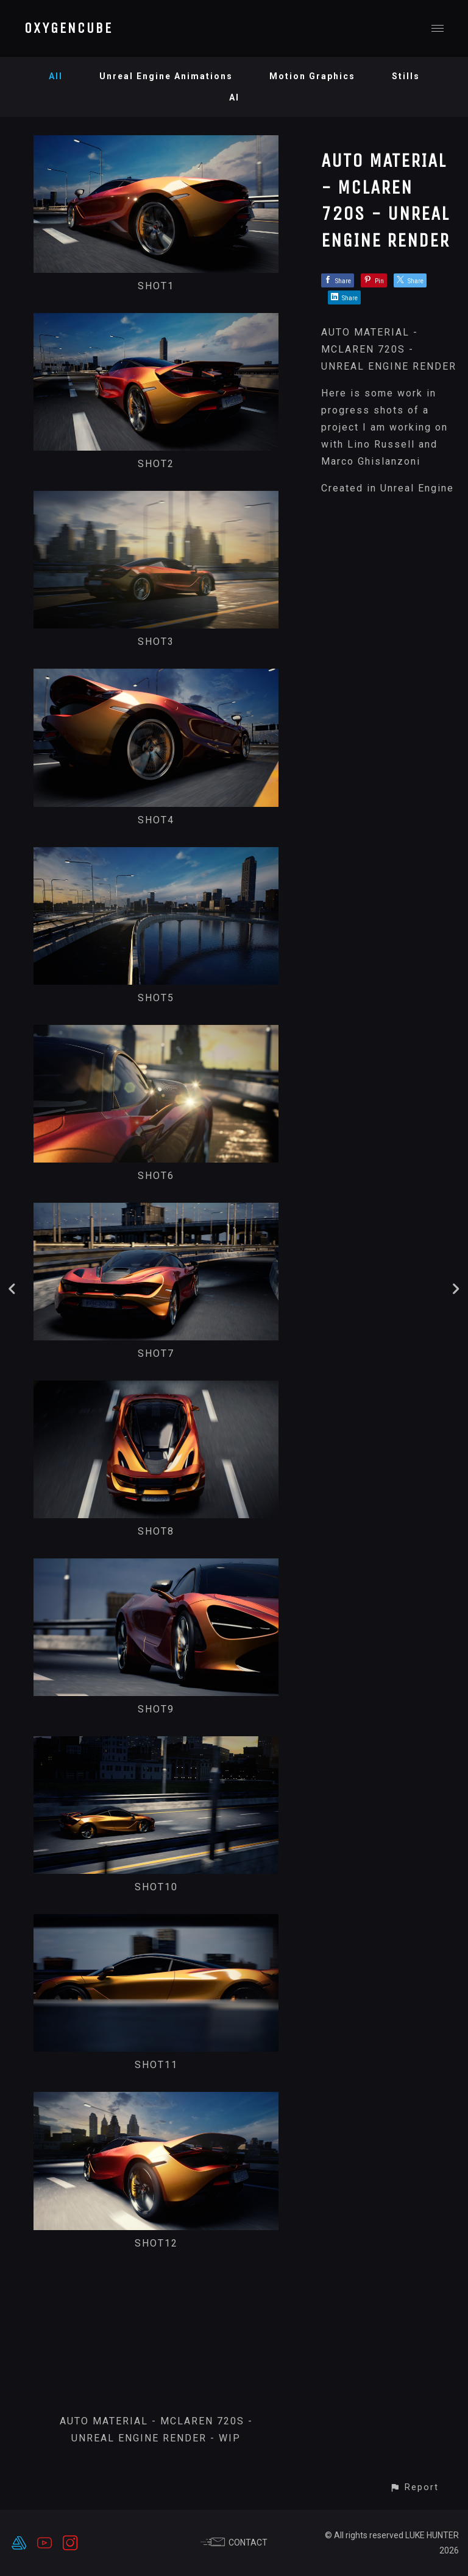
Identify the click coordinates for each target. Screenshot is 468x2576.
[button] (414, 2487)
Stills (406, 76)
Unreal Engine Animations (166, 76)
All (56, 76)
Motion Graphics (312, 76)
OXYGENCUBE (68, 28)
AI (234, 97)
